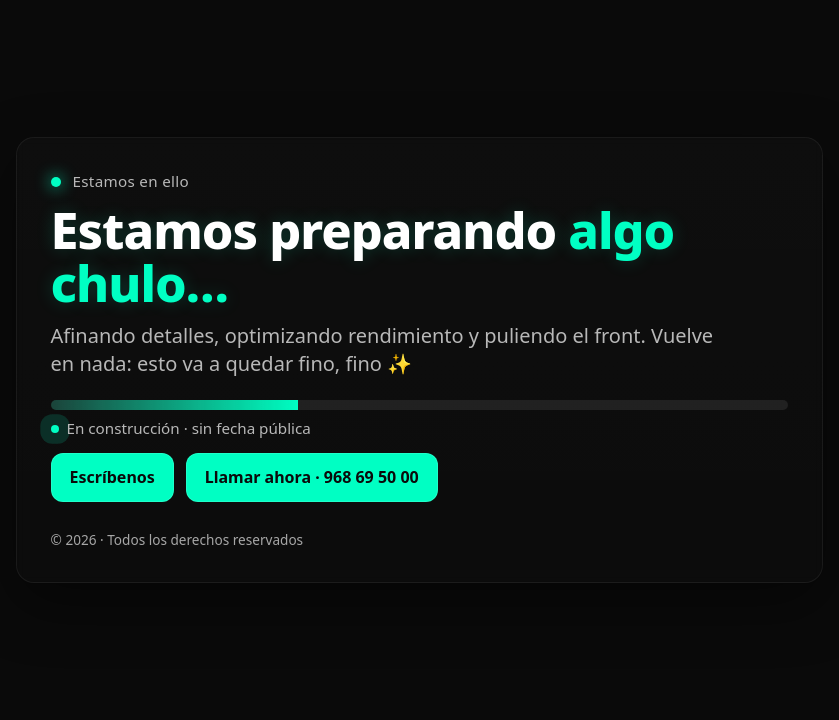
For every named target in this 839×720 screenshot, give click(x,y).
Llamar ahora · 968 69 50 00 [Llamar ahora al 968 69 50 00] (312, 477)
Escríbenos (112, 477)
